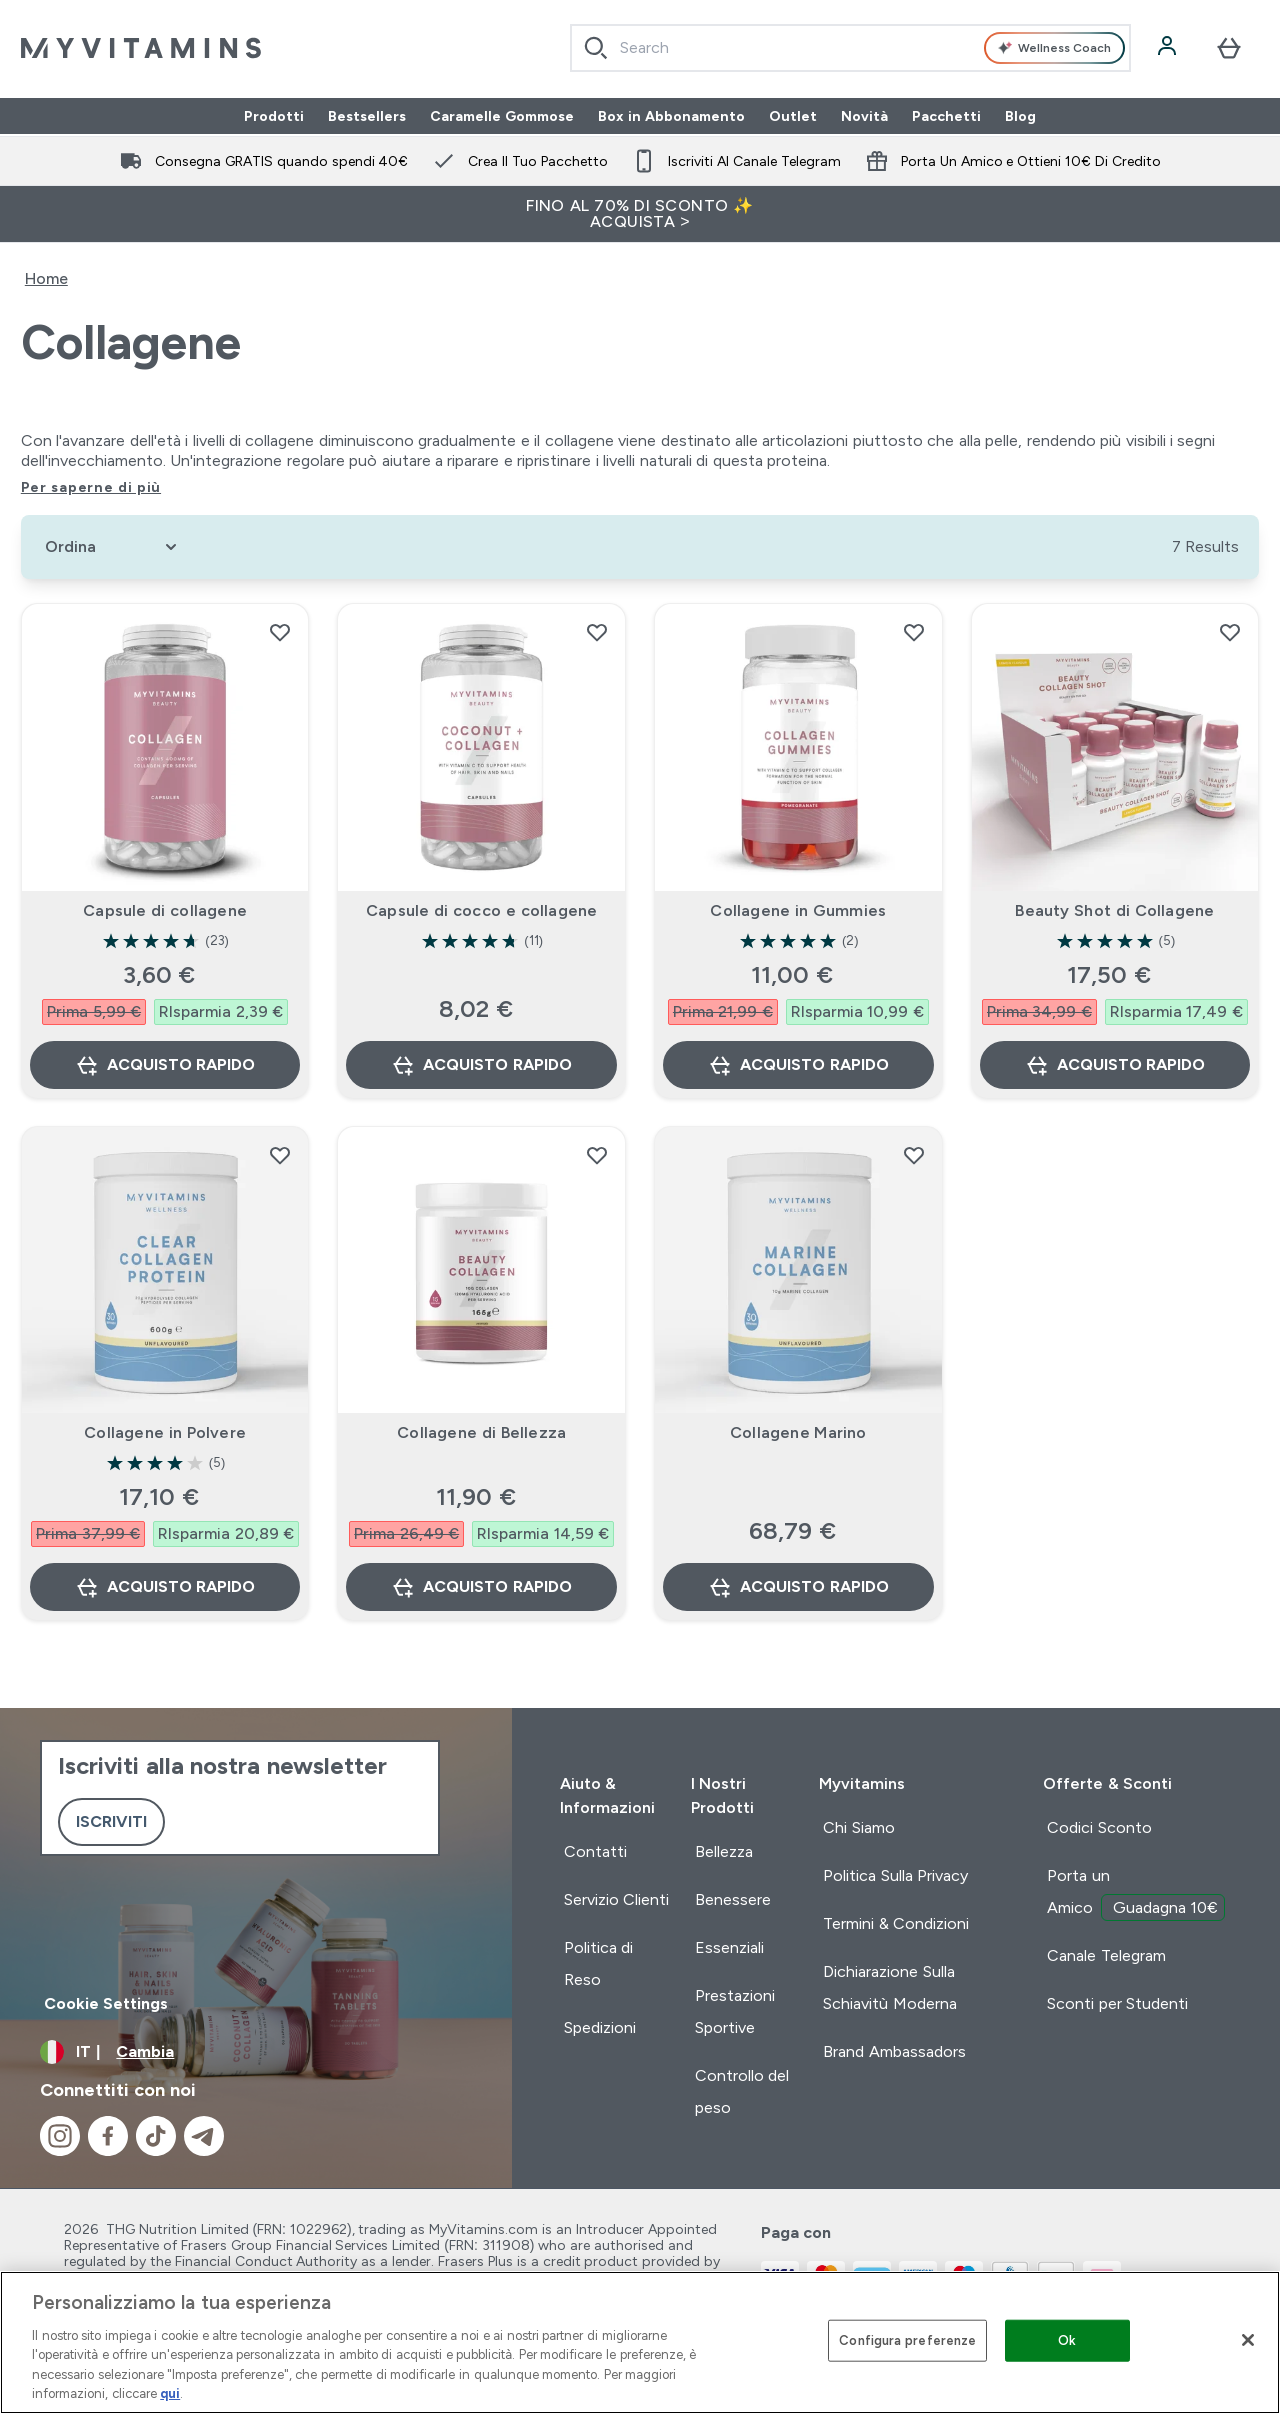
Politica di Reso (598, 1963)
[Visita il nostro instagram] (60, 2136)
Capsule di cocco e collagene (481, 910)
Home (46, 278)
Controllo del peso (742, 2091)
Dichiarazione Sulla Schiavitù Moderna (889, 1987)
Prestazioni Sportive (735, 2011)
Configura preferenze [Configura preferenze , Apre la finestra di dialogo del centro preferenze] (907, 2340)
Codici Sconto (1099, 1827)
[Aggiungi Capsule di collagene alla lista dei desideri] (280, 632)
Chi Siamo (858, 1827)
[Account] (1169, 48)
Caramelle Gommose (502, 116)
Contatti (595, 1851)
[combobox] (850, 48)
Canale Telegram (1106, 1955)
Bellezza (724, 1851)
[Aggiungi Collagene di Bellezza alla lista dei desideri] (597, 1155)
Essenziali (729, 1947)
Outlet (793, 116)
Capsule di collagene (165, 910)
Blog (1020, 116)
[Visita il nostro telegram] (204, 2136)
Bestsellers (367, 116)
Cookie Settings (106, 2003)
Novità (864, 116)
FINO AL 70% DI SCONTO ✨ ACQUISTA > (639, 213)
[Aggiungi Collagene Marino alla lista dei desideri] (914, 1155)
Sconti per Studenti (1117, 2003)
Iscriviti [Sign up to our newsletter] (111, 1821)
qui (170, 2393)
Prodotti (274, 116)
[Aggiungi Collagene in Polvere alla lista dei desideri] (280, 1155)
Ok (1067, 2340)
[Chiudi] (1248, 2340)
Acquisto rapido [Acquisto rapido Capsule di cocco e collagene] (481, 1065)
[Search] (596, 48)
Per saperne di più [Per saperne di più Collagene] (91, 487)
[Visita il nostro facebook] (108, 2136)
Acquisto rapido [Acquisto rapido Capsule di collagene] (165, 1065)
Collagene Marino (798, 1432)
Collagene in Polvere (165, 1432)
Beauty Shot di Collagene (1114, 910)
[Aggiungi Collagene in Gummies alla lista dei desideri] (914, 632)
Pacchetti (946, 116)
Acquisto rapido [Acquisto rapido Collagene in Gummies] (798, 1065)
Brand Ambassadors (894, 2051)
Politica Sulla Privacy (895, 1875)
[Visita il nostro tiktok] (156, 2136)
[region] (640, 2342)
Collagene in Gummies (798, 910)
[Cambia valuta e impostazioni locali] (256, 2052)
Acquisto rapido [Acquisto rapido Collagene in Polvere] (165, 1587)
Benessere (733, 1899)
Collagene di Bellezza (481, 1432)
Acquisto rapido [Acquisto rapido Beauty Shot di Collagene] (1115, 1065)
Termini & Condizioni (896, 1923)
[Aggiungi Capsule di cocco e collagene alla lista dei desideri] (597, 632)
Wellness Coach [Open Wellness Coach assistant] (1054, 48)
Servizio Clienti (616, 1899)
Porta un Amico (1136, 1894)
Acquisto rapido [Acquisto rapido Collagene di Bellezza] (481, 1587)
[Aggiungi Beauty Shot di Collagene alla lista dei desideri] (1230, 632)
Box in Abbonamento (671, 116)
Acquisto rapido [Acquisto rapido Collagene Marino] (798, 1587)
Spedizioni (600, 2027)
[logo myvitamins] (141, 48)
